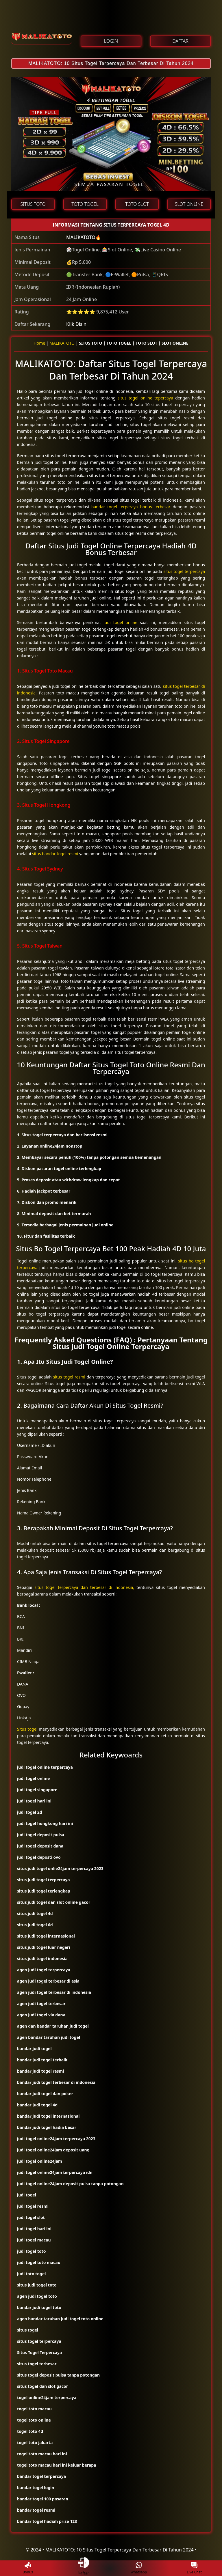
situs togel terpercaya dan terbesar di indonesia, (84, 1587)
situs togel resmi (69, 1377)
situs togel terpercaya (184, 571)
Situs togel (27, 1729)
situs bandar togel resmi (55, 853)
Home (39, 343)
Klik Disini (77, 324)
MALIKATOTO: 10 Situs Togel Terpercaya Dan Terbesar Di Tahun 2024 (111, 63)
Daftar (83, 2568)
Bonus (28, 2568)
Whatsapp (139, 2568)
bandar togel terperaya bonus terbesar (131, 506)
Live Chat (194, 2568)
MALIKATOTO (80, 237)
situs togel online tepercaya (145, 398)
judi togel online (120, 622)
